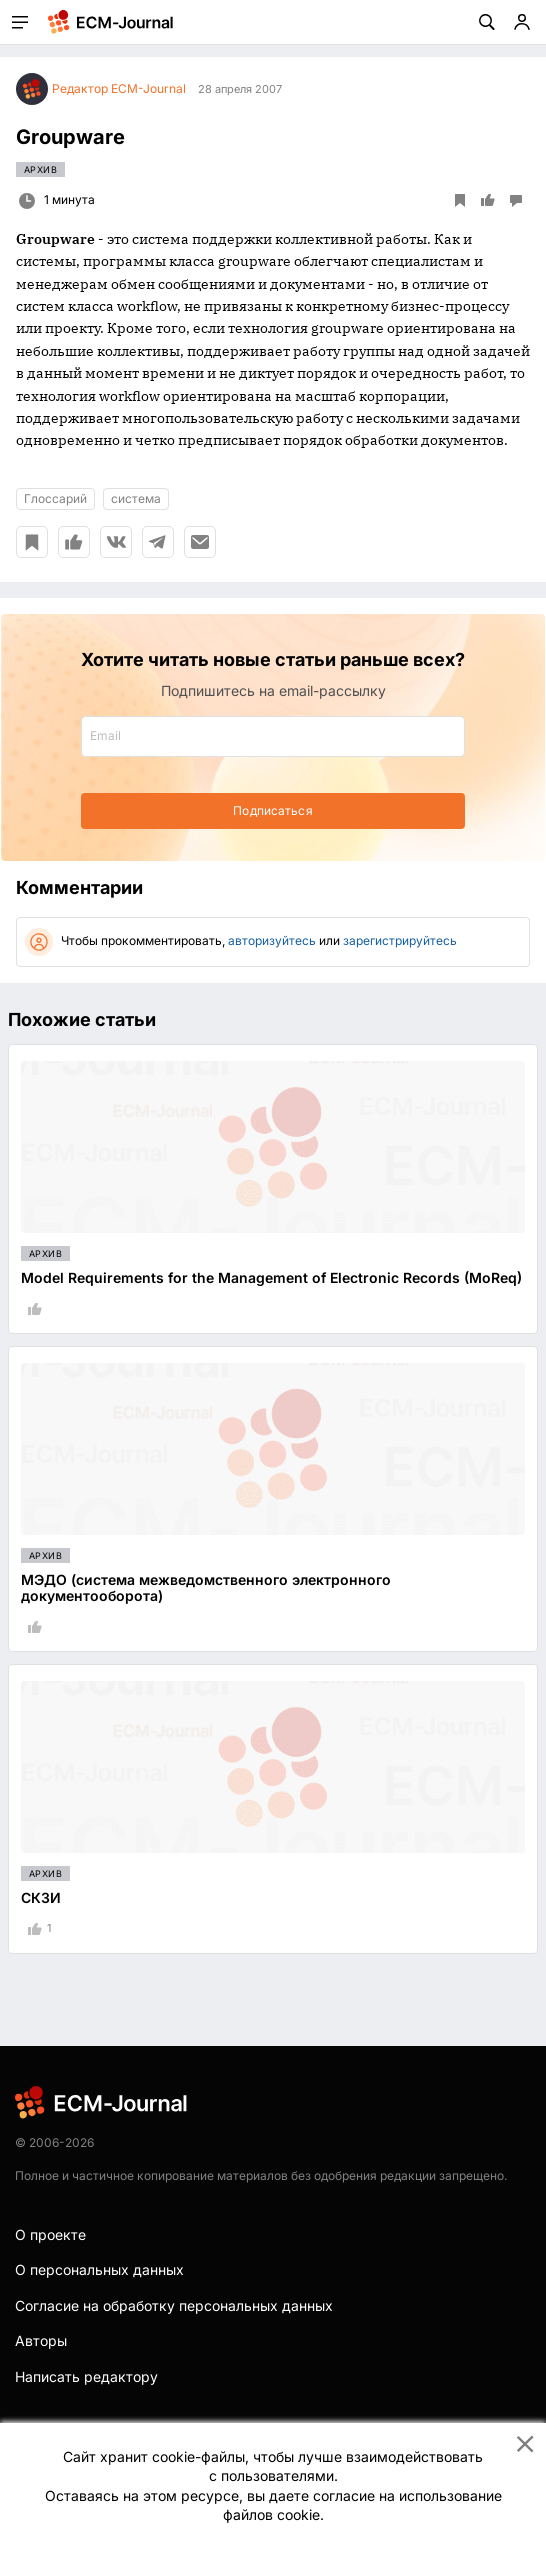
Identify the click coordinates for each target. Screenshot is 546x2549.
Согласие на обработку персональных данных (174, 2305)
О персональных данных (99, 2269)
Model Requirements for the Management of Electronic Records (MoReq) (271, 1277)
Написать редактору (86, 2376)
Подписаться (272, 810)
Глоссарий (55, 498)
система (136, 498)
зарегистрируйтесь (400, 940)
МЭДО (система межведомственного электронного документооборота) (206, 1588)
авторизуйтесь (272, 940)
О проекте (50, 2234)
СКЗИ (41, 1897)
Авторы (41, 2340)
